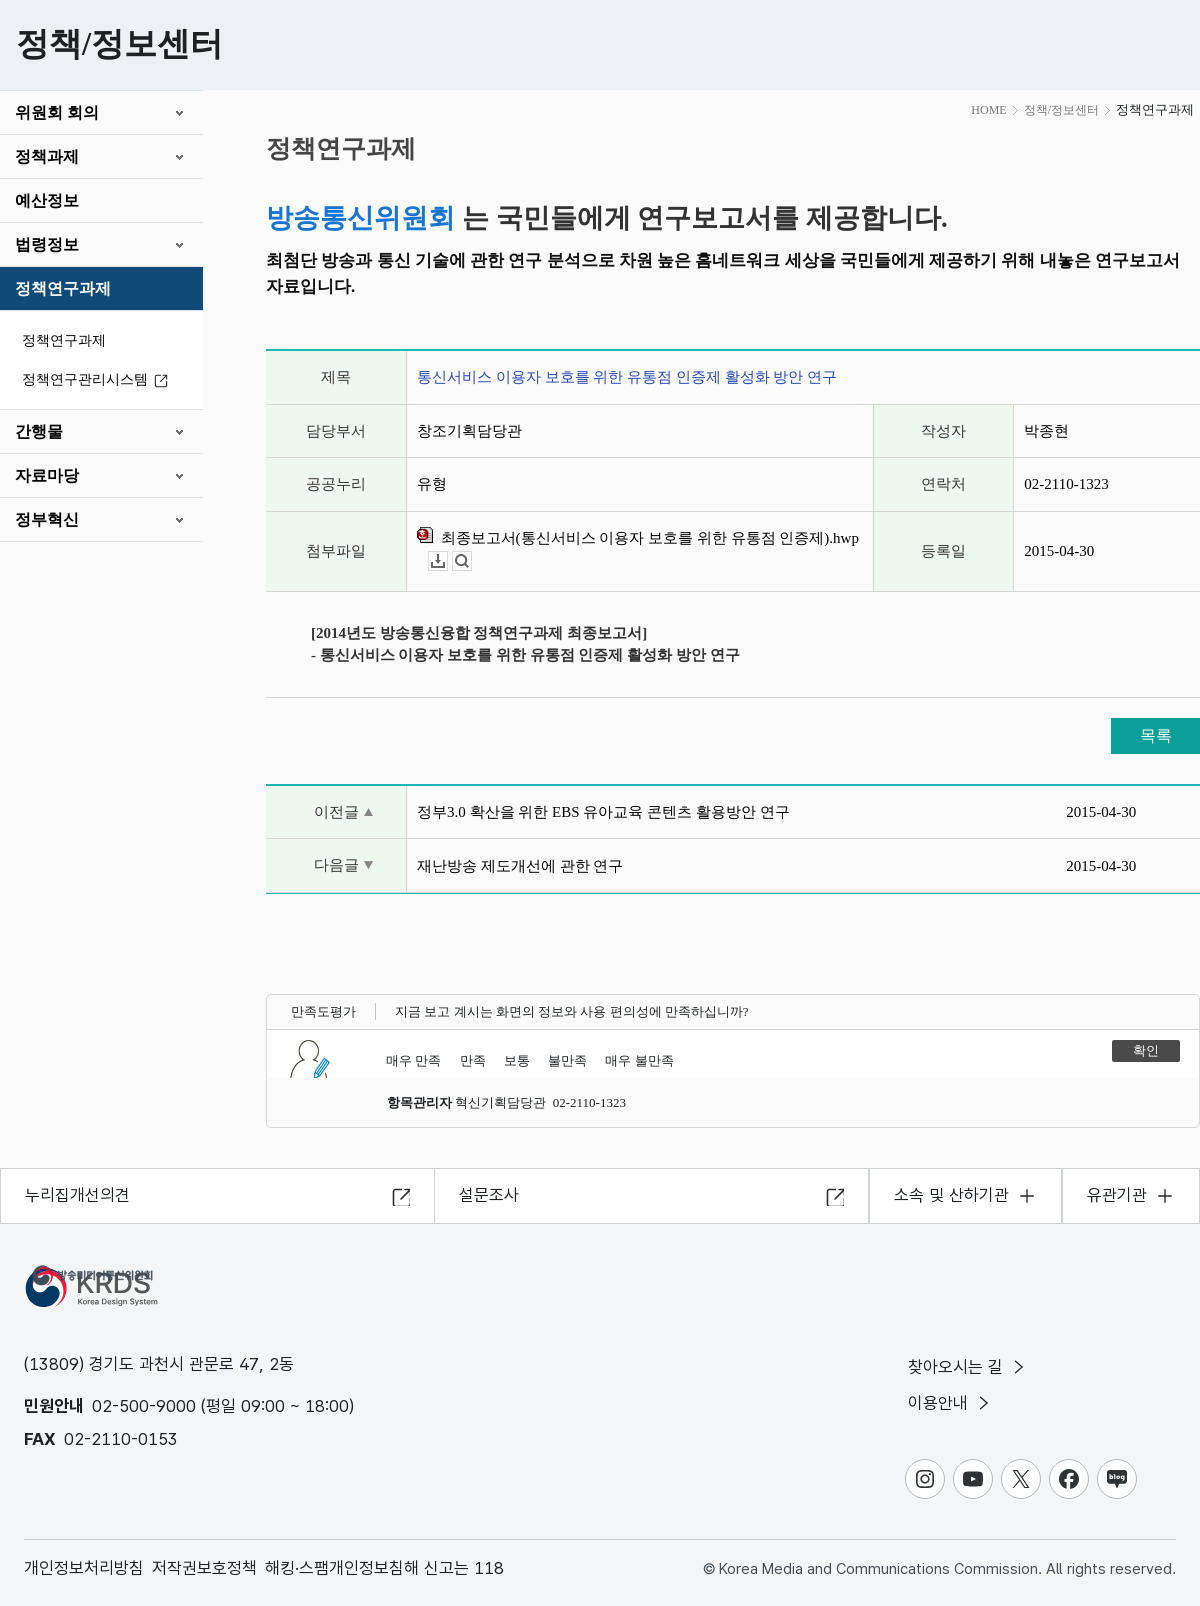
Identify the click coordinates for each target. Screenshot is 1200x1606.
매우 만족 (413, 1060)
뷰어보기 (471, 561)
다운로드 (447, 561)
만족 (473, 1060)
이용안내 (950, 1403)
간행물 (39, 431)
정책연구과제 (63, 288)
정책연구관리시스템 (98, 380)
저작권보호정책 (204, 1568)
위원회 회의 (57, 112)
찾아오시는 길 (968, 1367)
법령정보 (47, 244)
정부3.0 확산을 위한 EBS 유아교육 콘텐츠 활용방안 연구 (603, 812)
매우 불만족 (639, 1060)
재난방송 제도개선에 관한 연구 (520, 866)
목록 (1156, 735)
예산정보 (47, 200)
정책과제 (47, 156)
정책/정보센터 (1061, 110)
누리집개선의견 (77, 1195)
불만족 (567, 1060)
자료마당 (47, 475)
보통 (517, 1060)
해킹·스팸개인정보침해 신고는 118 (384, 1568)
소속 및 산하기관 (951, 1195)
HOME (988, 110)
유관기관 (1117, 1195)
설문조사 (489, 1195)
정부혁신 (47, 519)
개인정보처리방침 (84, 1568)
